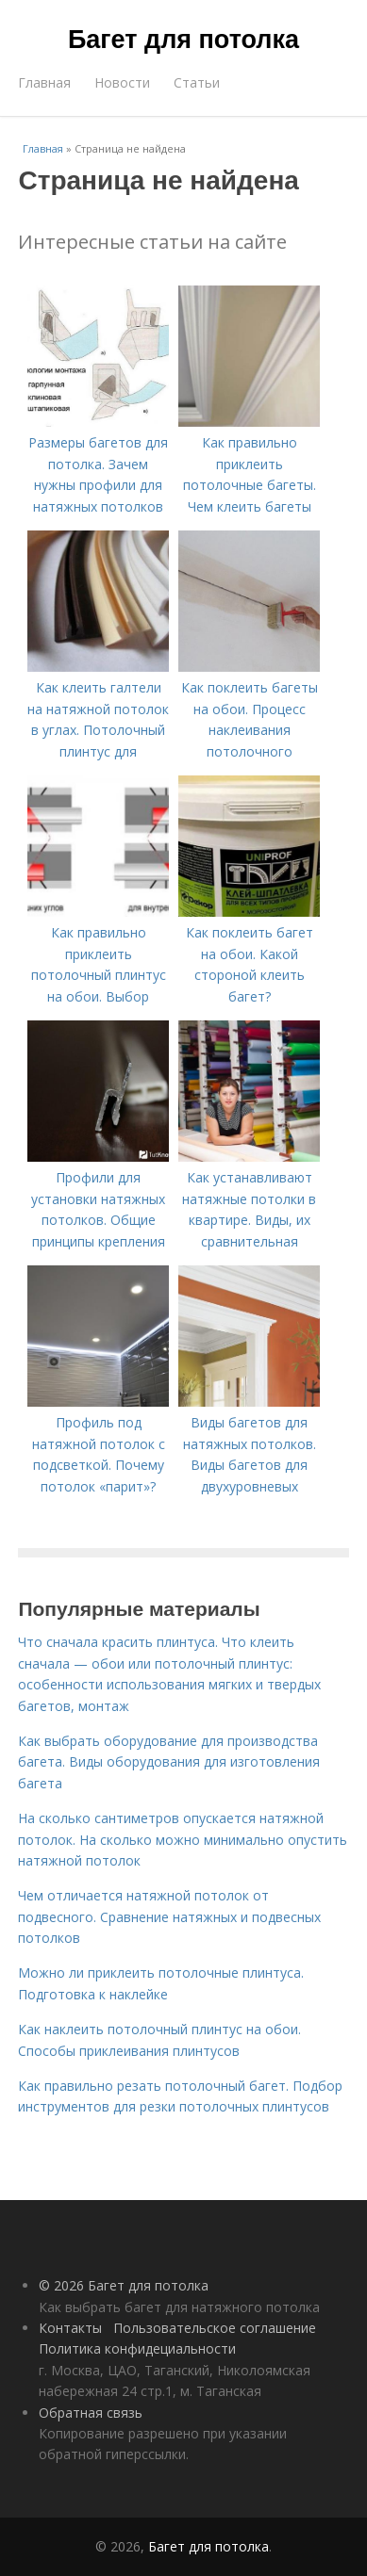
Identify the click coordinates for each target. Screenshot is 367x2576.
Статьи (197, 82)
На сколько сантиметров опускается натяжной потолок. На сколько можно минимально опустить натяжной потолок (182, 1839)
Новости (122, 82)
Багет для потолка (183, 39)
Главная (44, 82)
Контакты (70, 2328)
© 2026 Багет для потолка (124, 2285)
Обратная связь (90, 2412)
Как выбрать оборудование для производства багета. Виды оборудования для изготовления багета (169, 1762)
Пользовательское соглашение (214, 2328)
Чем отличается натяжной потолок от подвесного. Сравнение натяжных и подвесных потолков (169, 1916)
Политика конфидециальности (137, 2348)
